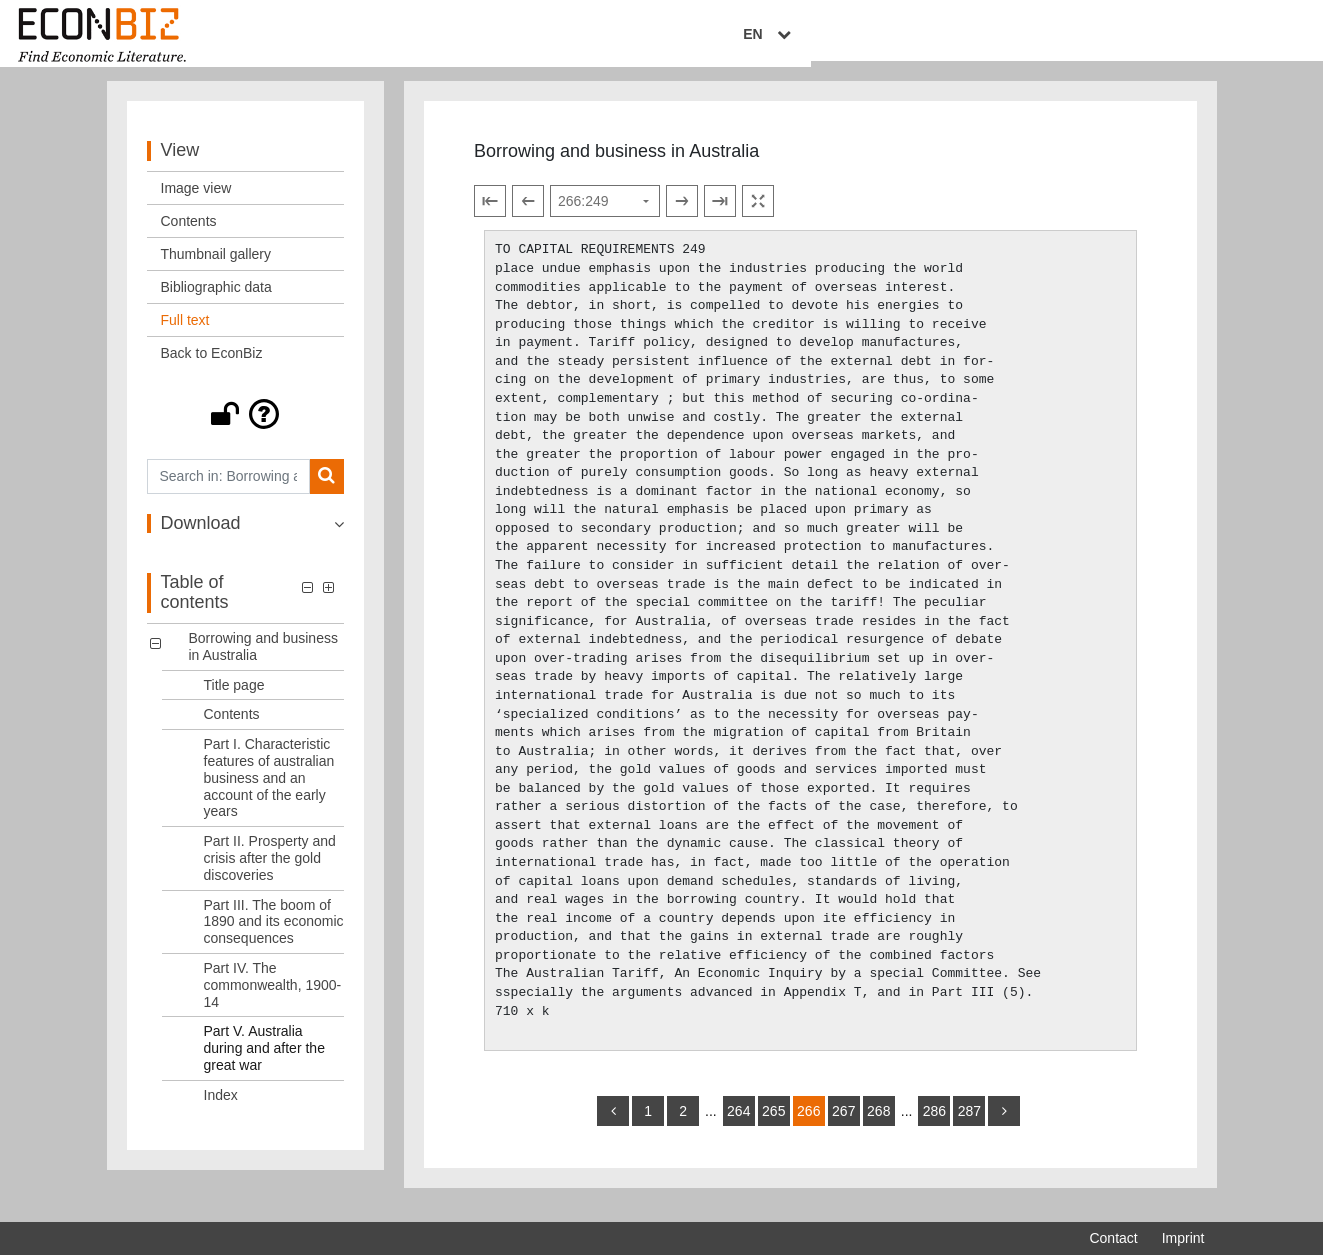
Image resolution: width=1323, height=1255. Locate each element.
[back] (613, 1125)
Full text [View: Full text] (185, 334)
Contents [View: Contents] (189, 235)
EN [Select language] (1190, 37)
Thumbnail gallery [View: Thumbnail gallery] (216, 268)
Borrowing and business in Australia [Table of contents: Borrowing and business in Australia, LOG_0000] (263, 660)
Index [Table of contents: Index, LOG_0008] (221, 1109)
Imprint (1183, 1238)
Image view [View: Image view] (196, 202)
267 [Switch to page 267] (843, 1125)
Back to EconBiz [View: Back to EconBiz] (212, 367)
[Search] (326, 490)
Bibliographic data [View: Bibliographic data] (216, 301)
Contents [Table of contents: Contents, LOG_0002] (232, 729)
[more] (1004, 1125)
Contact (1113, 1238)
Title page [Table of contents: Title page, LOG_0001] (234, 699)
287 (969, 1125)
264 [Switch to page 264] (738, 1125)
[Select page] (605, 216)
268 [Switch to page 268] (878, 1125)
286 (934, 1125)
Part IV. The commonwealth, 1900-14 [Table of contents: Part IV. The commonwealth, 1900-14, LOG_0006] (273, 999)
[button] (246, 428)
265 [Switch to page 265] (773, 1125)
